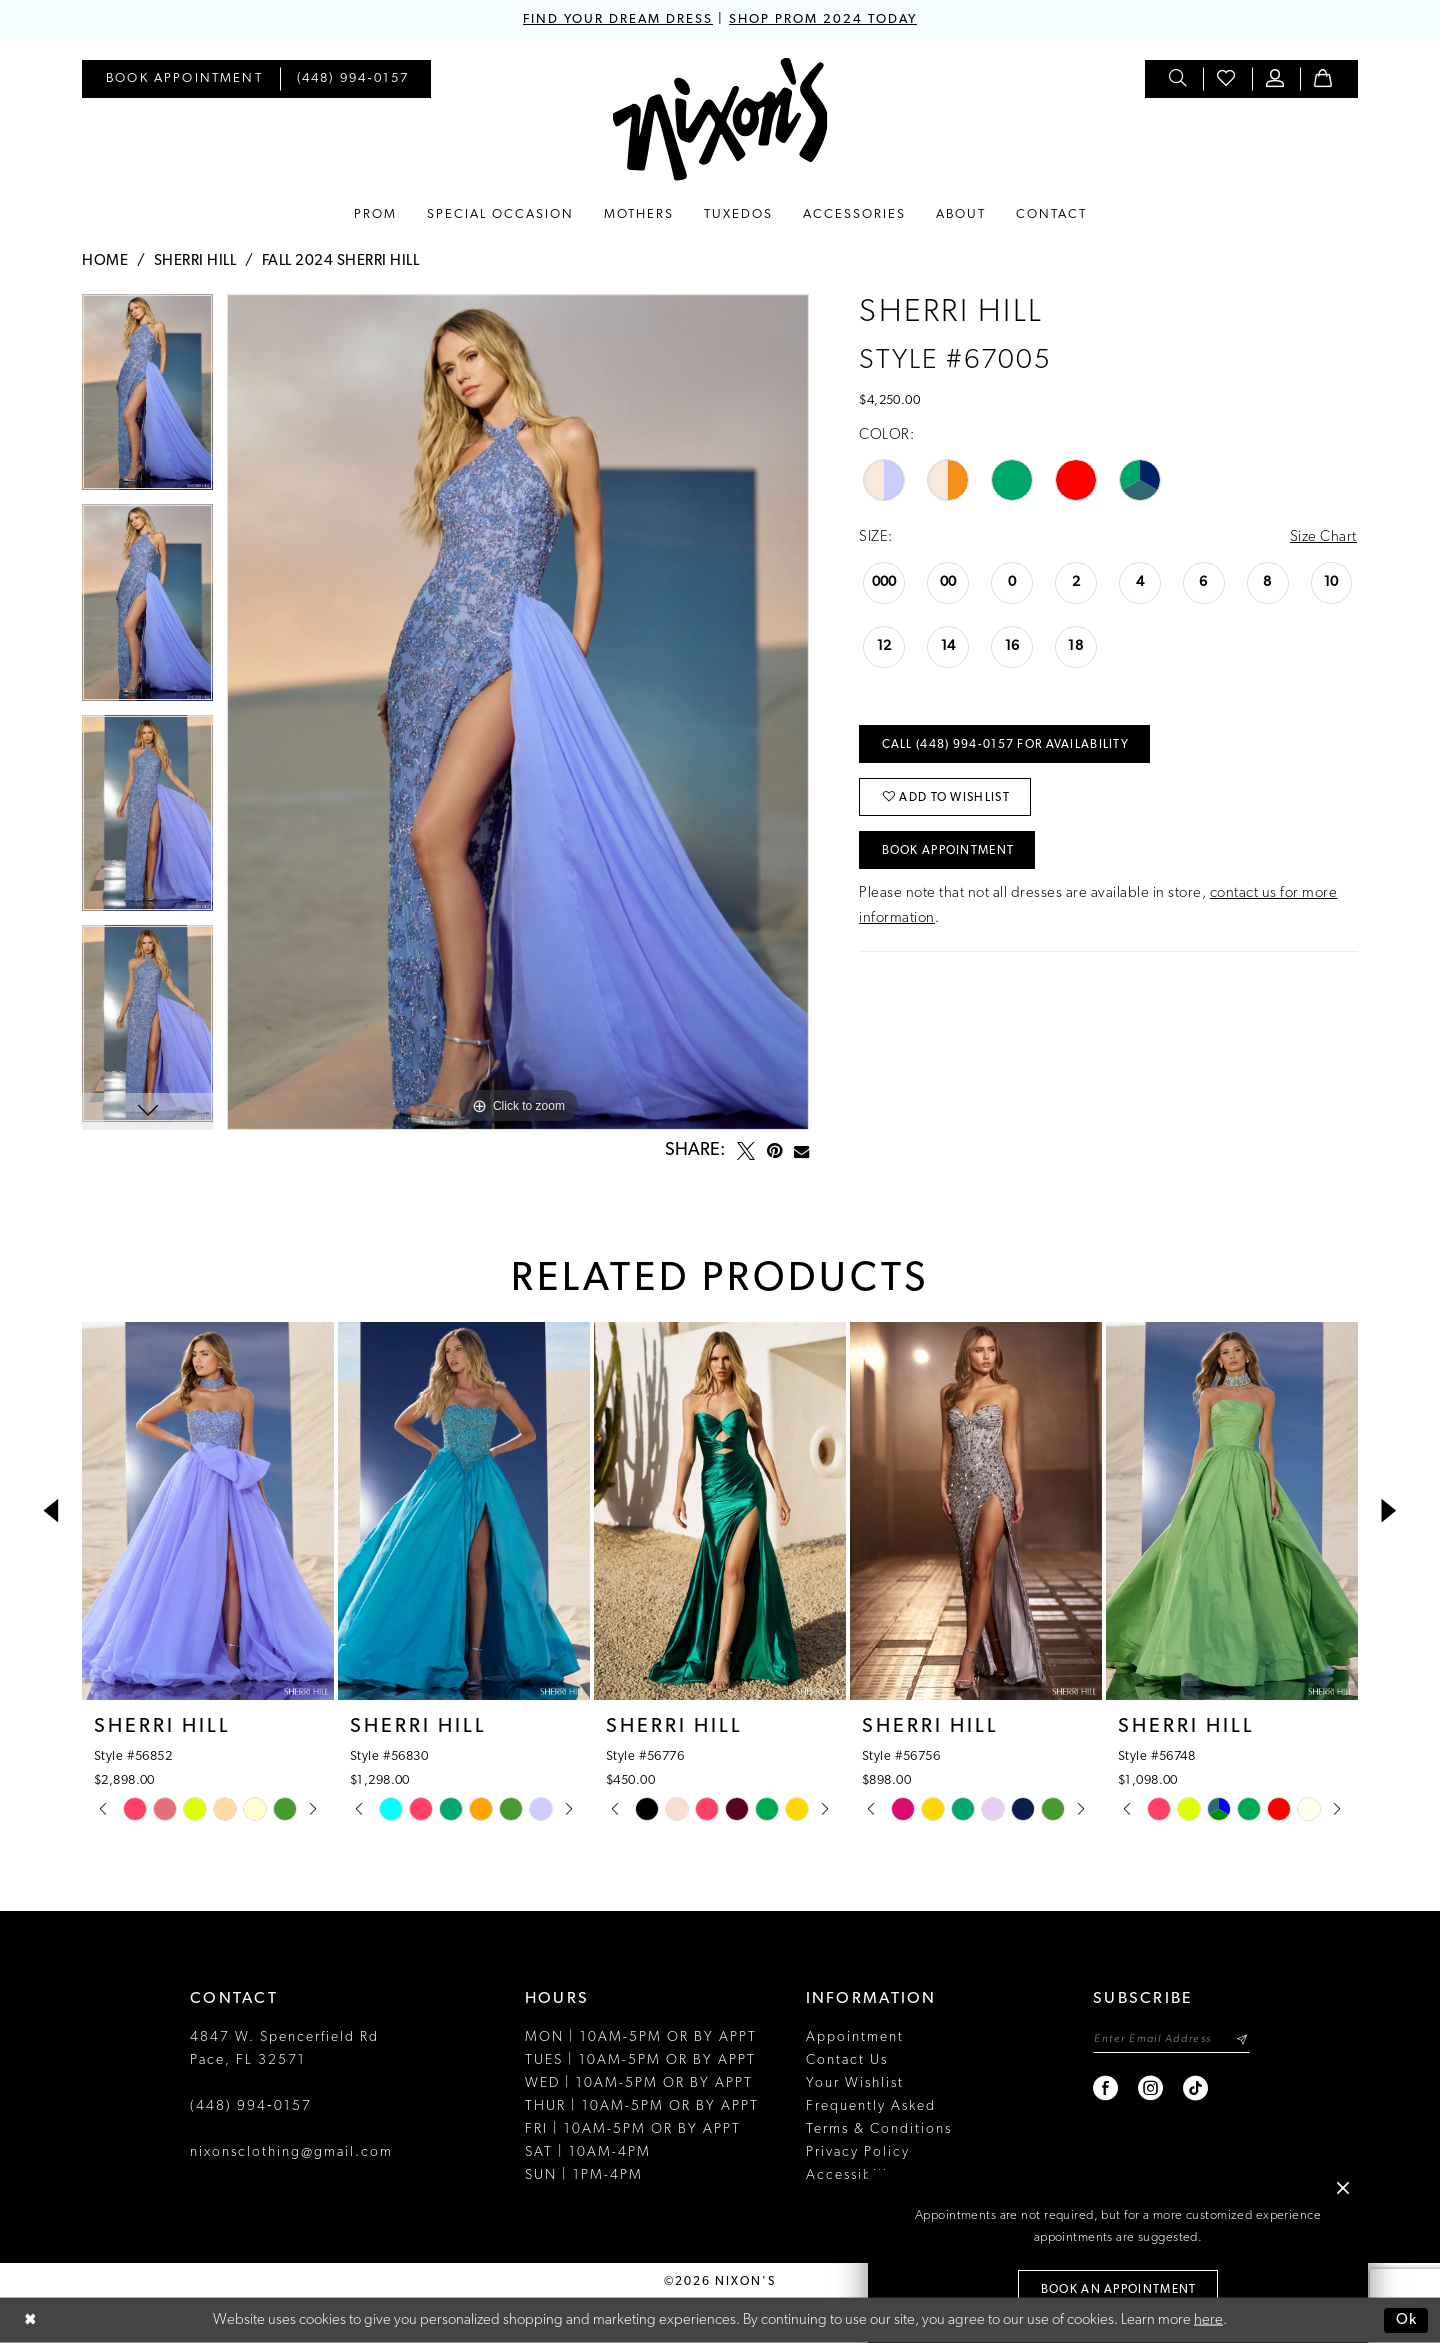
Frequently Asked (871, 2106)
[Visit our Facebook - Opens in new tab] (1106, 2088)
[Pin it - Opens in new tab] (774, 1151)
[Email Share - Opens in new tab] (801, 1151)
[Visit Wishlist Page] (1227, 79)
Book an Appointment (1119, 2290)
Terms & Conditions (879, 2129)
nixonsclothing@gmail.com (291, 2152)
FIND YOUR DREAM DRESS (618, 19)
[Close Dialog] (30, 2320)
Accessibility (854, 2175)
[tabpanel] (147, 399)
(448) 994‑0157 (251, 2106)
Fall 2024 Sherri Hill (341, 261)
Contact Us (847, 2060)
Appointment (855, 2037)
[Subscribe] (1241, 2039)
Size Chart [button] (1323, 537)
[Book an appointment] (184, 79)
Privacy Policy (858, 2152)
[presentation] (208, 1511)
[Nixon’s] (720, 119)
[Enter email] (1171, 2039)
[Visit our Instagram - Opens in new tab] (1151, 2088)
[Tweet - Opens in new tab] (746, 1151)
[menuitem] (184, 79)
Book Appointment (948, 851)
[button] (1276, 79)
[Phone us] (353, 79)
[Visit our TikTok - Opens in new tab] (1196, 2088)
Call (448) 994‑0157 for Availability (1005, 745)
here (1208, 2320)
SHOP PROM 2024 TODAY (823, 19)
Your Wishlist (855, 2083)
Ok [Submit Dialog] (1407, 2320)
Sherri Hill (195, 261)
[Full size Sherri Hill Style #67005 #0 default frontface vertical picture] (518, 712)
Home (105, 261)
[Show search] (1179, 79)
